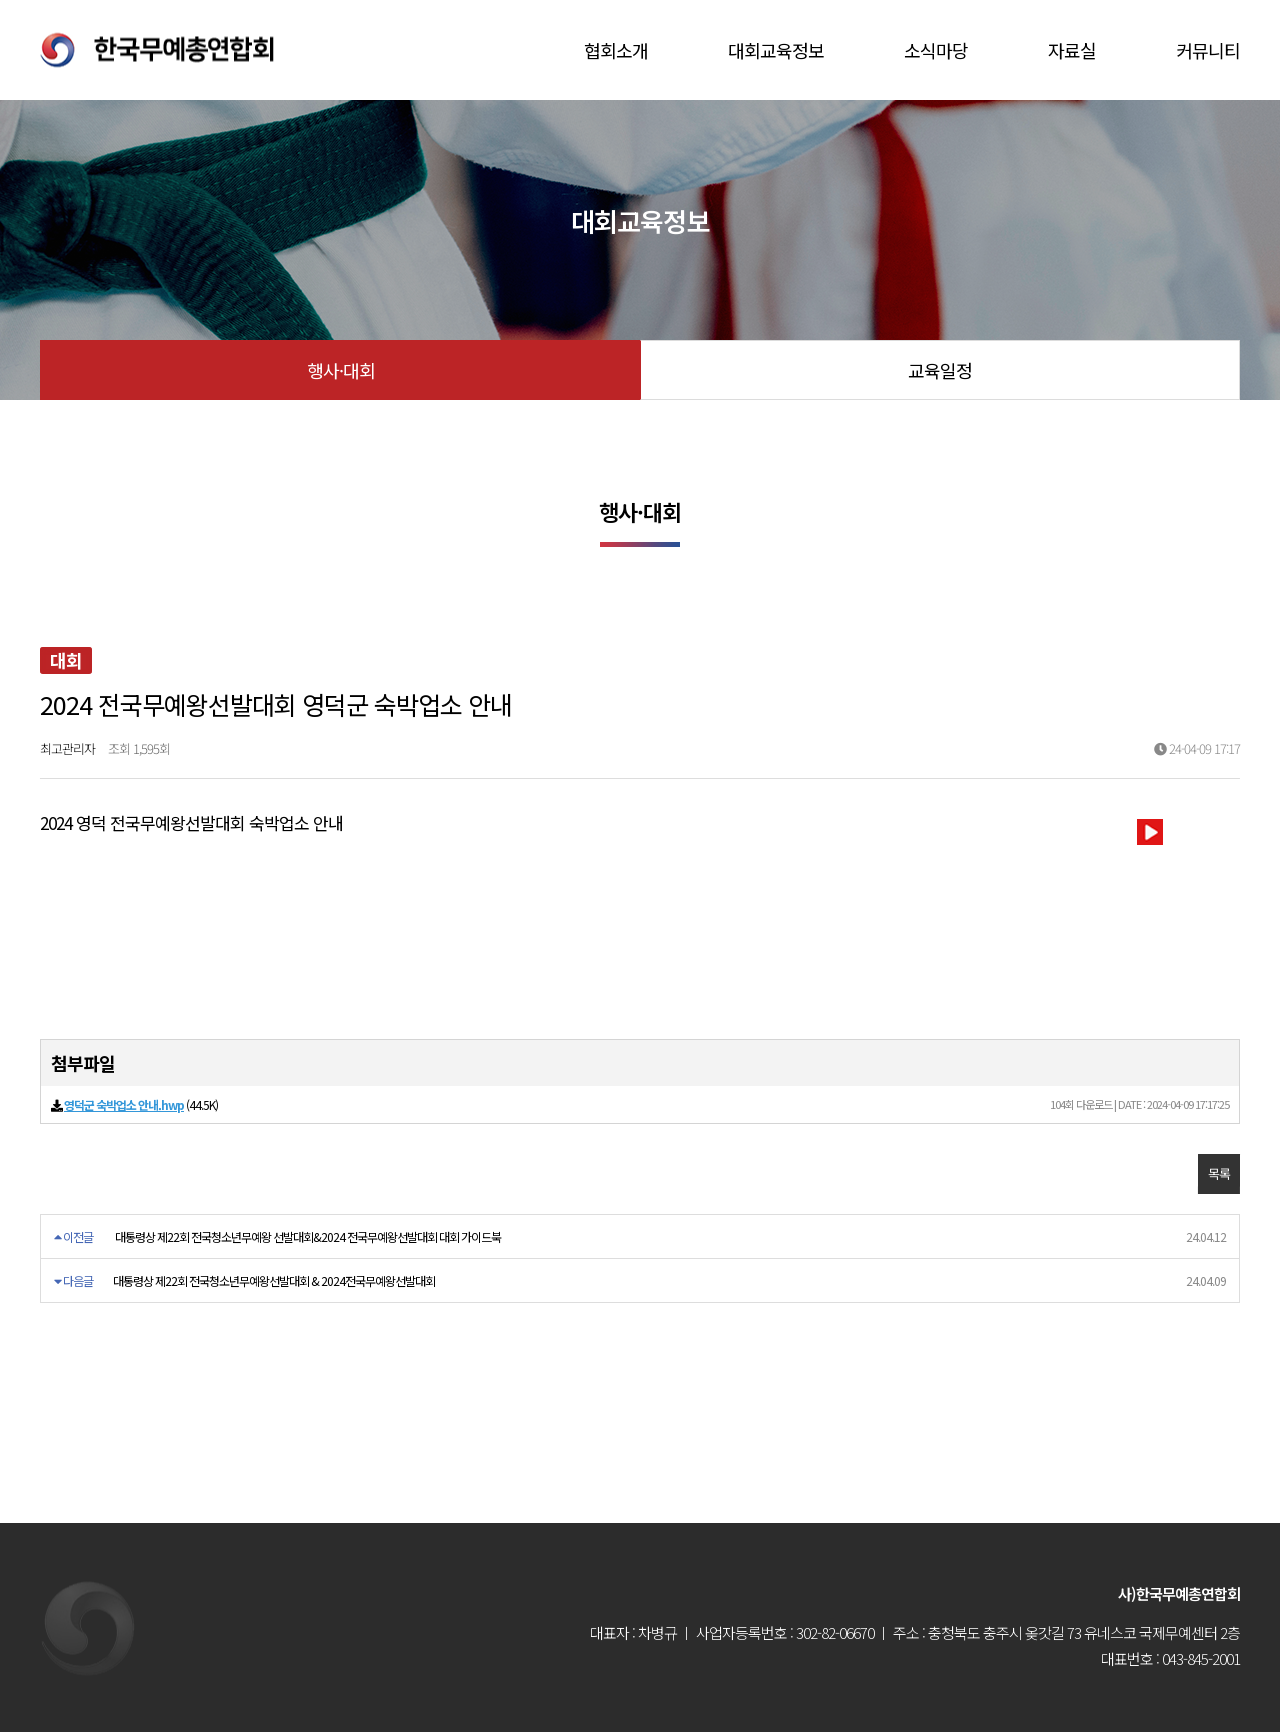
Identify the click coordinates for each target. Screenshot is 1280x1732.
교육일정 (940, 370)
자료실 (1072, 50)
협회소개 (616, 50)
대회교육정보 (776, 50)
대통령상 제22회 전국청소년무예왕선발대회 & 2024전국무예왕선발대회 (274, 1280)
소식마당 (936, 50)
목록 (1219, 1173)
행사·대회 (341, 370)
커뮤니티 (1208, 50)
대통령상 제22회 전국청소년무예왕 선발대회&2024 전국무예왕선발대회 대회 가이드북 (308, 1236)
